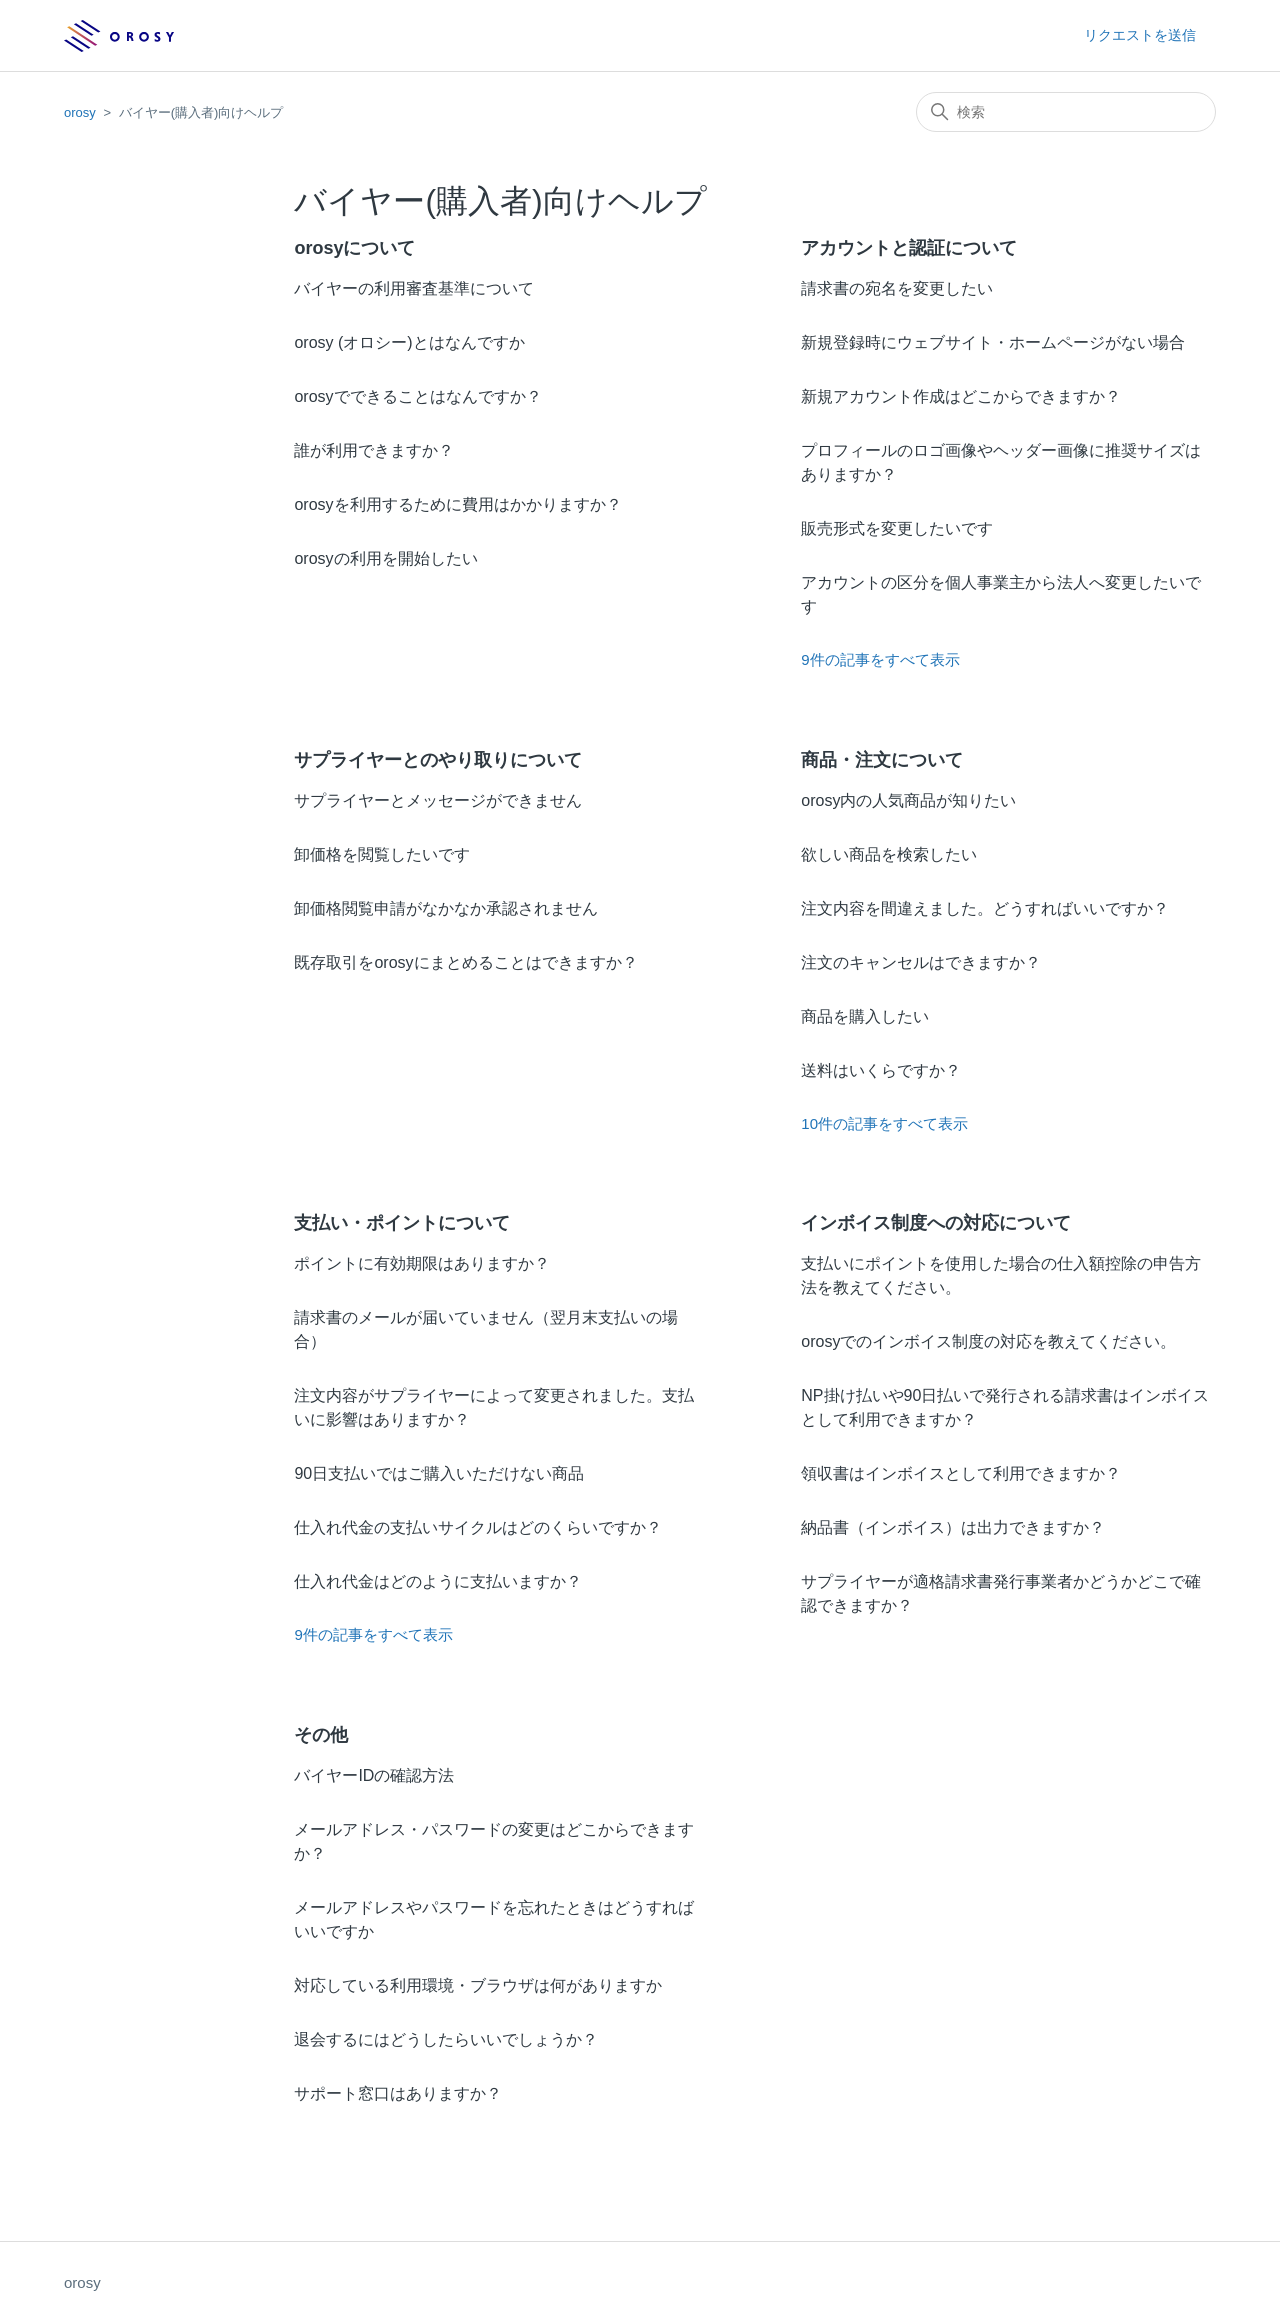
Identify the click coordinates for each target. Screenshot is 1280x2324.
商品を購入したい (865, 1016)
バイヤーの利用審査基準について (414, 288)
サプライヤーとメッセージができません (438, 800)
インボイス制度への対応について (936, 1223)
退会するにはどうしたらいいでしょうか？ (446, 2039)
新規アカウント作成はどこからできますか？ (961, 396)
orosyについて (354, 248)
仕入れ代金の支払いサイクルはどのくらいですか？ (478, 1527)
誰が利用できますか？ (374, 450)
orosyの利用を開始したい (385, 558)
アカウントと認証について (909, 248)
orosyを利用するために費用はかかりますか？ (457, 504)
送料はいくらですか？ (881, 1070)
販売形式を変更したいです (897, 528)
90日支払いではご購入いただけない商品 (439, 1473)
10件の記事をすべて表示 (884, 1123)
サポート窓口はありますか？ (398, 2093)
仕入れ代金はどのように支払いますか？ (438, 1581)
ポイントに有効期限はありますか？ (422, 1263)
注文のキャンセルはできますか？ (921, 962)
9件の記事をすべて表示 (880, 659)
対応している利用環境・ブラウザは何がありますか (478, 1985)
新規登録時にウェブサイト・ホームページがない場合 (993, 342)
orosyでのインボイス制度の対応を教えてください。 (988, 1341)
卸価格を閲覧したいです (382, 854)
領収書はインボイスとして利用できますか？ (961, 1473)
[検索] (1066, 112)
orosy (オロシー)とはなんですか (409, 342)
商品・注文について (882, 760)
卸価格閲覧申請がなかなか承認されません (446, 908)
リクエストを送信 (1140, 35)
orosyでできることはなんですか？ (417, 396)
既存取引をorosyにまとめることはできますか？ (465, 962)
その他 (321, 1735)
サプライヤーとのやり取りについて (438, 760)
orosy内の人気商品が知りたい (908, 800)
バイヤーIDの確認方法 (374, 1775)
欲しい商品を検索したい (889, 854)
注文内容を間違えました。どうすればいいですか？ (985, 908)
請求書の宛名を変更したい (897, 288)
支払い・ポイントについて (402, 1223)
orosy (80, 112)
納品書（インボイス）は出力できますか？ (953, 1527)
